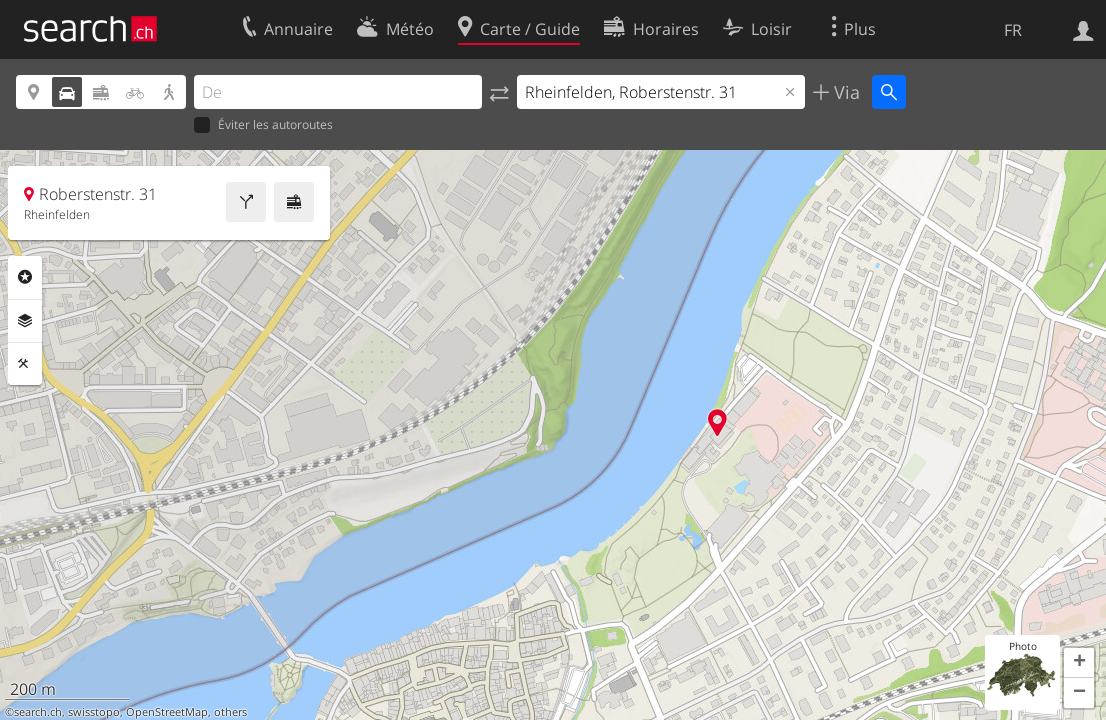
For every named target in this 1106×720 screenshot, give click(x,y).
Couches (25, 321)
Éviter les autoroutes (263, 125)
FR (1013, 30)
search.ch (38, 712)
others (230, 712)
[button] (1079, 663)
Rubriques (25, 277)
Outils (25, 364)
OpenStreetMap (167, 712)
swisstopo (94, 712)
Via (844, 92)
